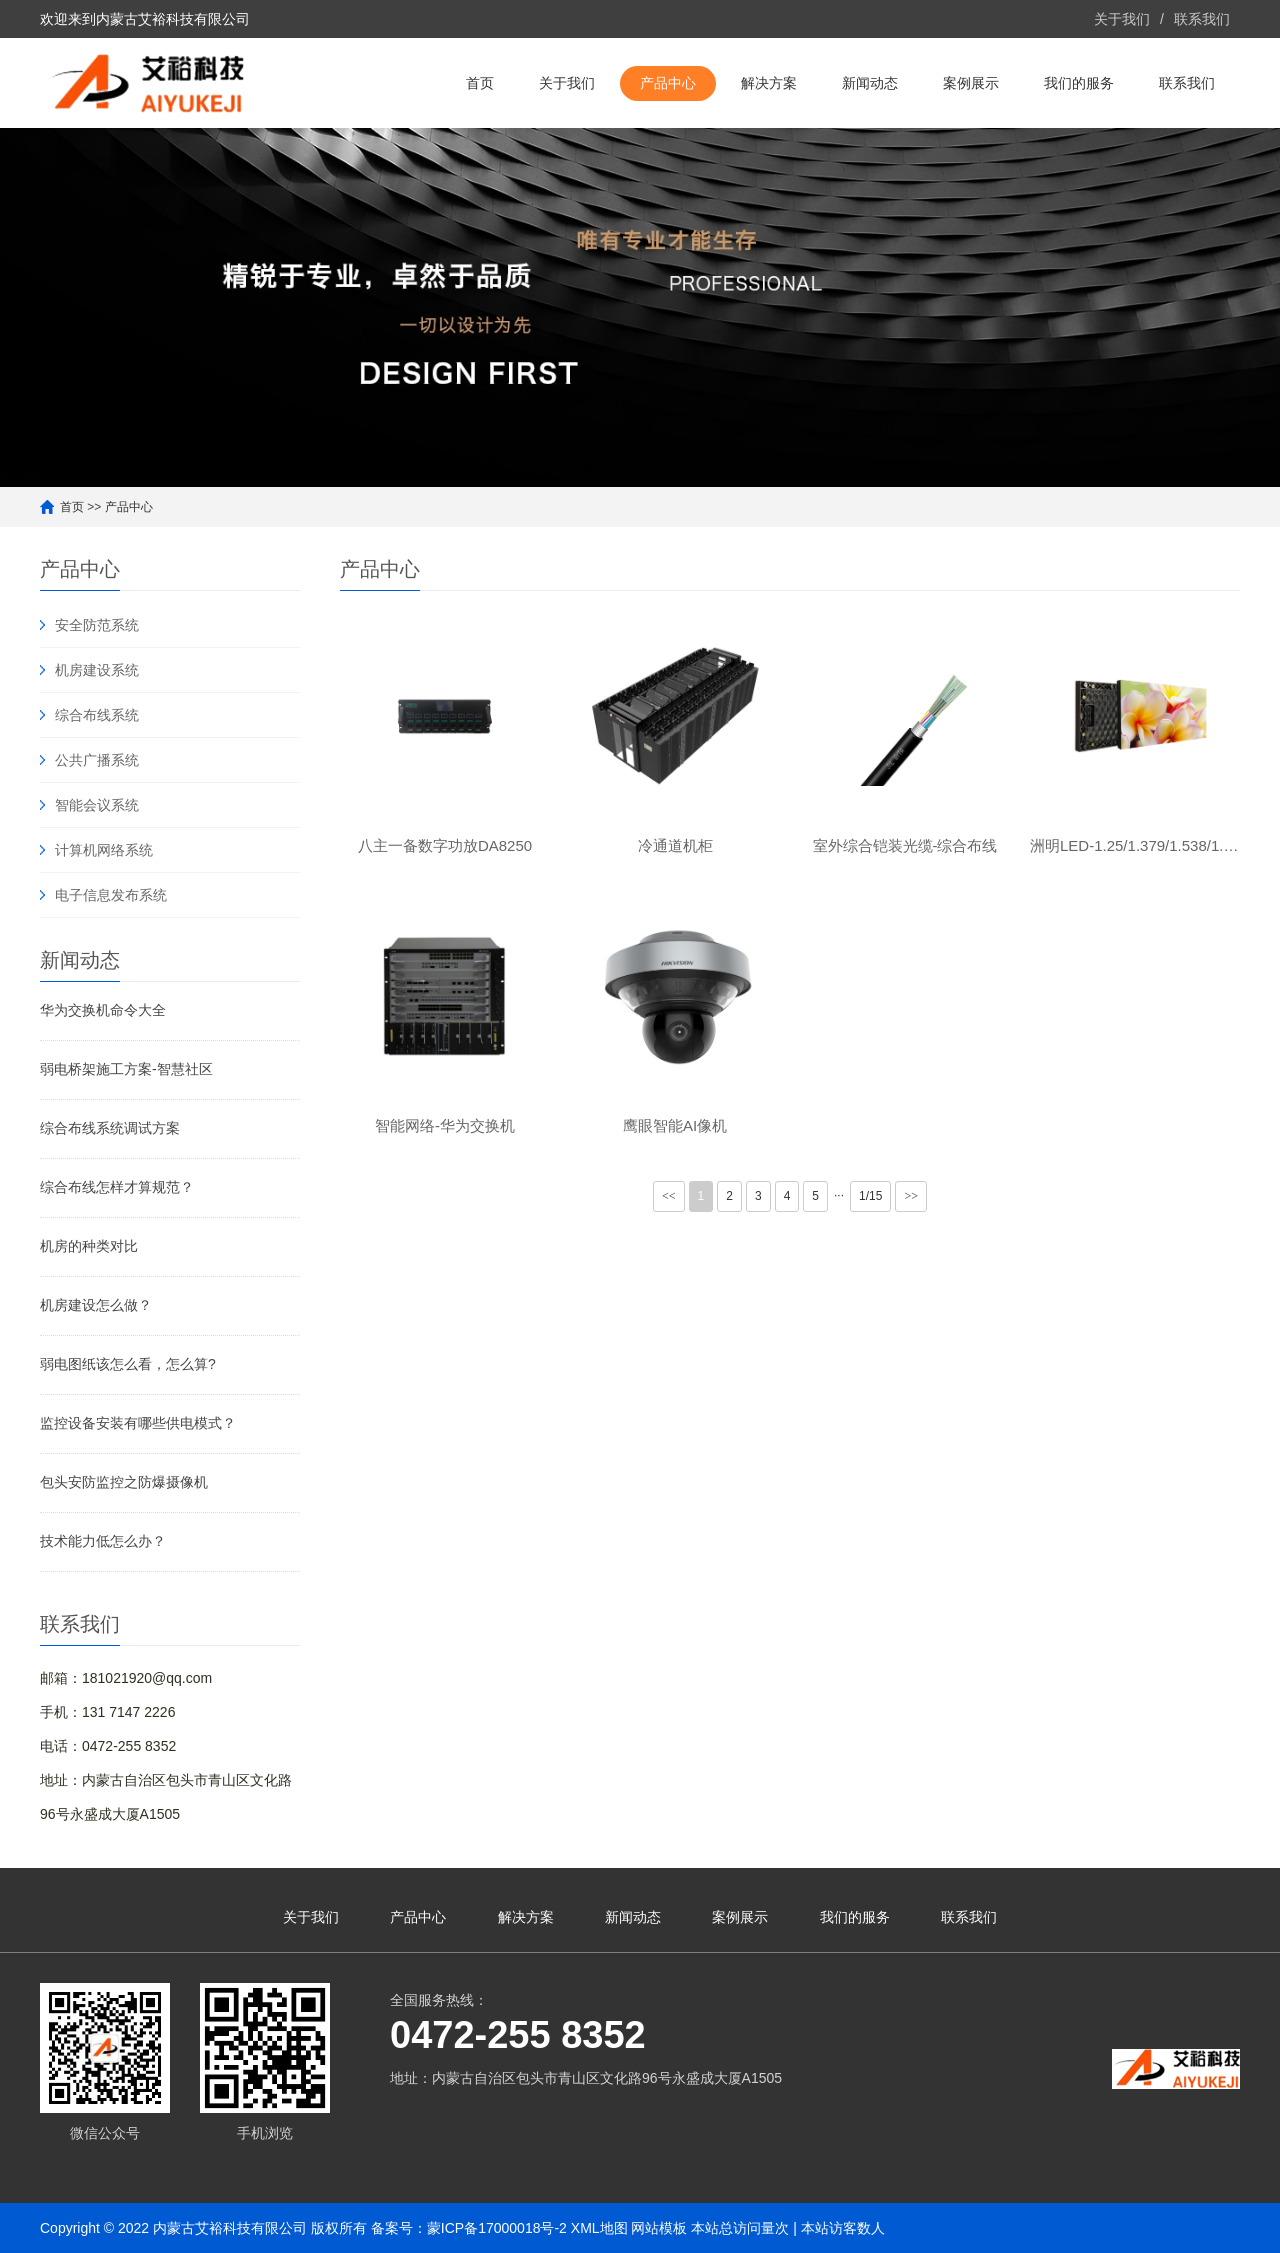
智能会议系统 (97, 805)
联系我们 (1202, 19)
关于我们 (1122, 19)
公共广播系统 (97, 760)
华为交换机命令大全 (103, 1010)
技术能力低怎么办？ (103, 1541)
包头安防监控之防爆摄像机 (124, 1482)
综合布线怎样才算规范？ (117, 1187)
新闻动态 (870, 83)
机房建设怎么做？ (96, 1305)
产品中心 (668, 83)
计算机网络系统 (104, 850)
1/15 (870, 1196)
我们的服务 (1079, 83)
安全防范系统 (97, 625)
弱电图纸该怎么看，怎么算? (128, 1364)
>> (911, 1196)
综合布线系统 (97, 715)
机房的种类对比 (89, 1246)
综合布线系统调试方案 (110, 1128)
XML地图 (599, 2228)
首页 (480, 83)
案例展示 (971, 83)
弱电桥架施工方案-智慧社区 (126, 1069)
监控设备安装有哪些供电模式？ (138, 1423)
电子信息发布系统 (111, 895)
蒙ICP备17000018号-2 (497, 2228)
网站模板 (659, 2228)
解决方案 (769, 83)
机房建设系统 (97, 670)
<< (669, 1196)
